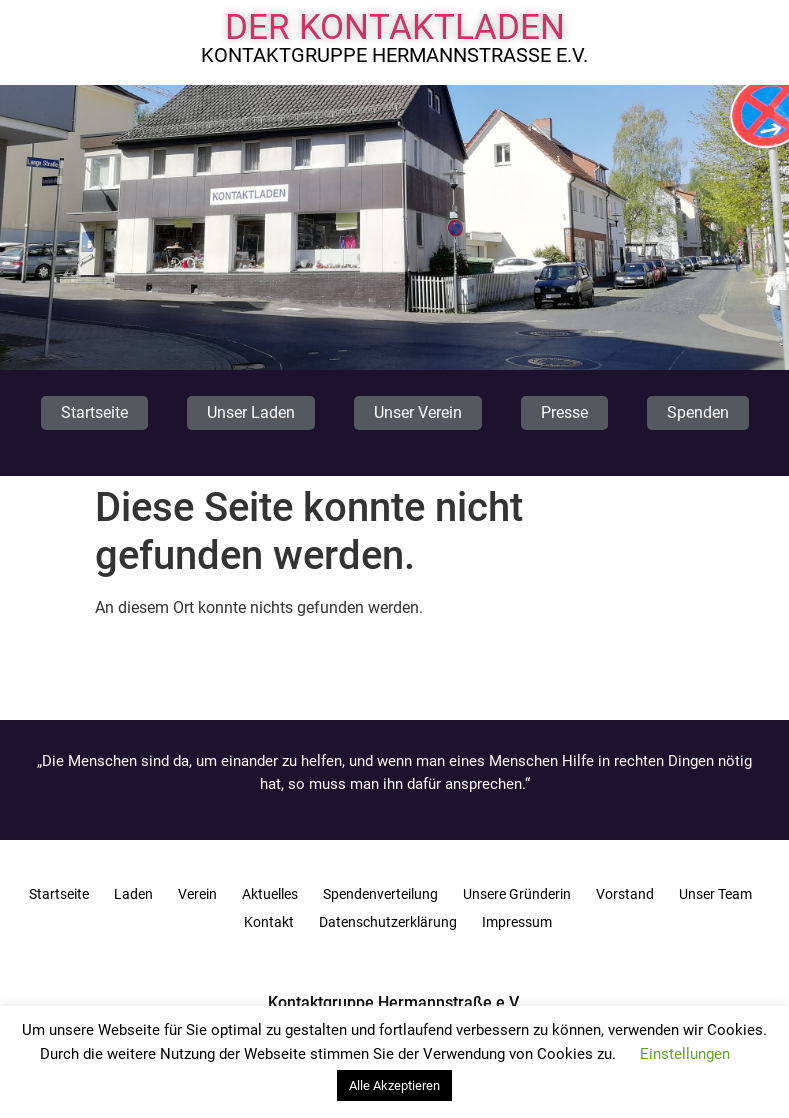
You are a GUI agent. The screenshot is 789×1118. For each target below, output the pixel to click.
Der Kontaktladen (395, 27)
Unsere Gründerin (517, 894)
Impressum (517, 922)
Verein (197, 894)
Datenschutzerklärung (388, 922)
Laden (133, 894)
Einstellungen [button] (685, 1054)
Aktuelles (270, 894)
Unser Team (715, 894)
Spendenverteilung (380, 894)
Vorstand (625, 894)
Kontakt (269, 922)
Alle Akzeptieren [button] (394, 1085)
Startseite (59, 894)
